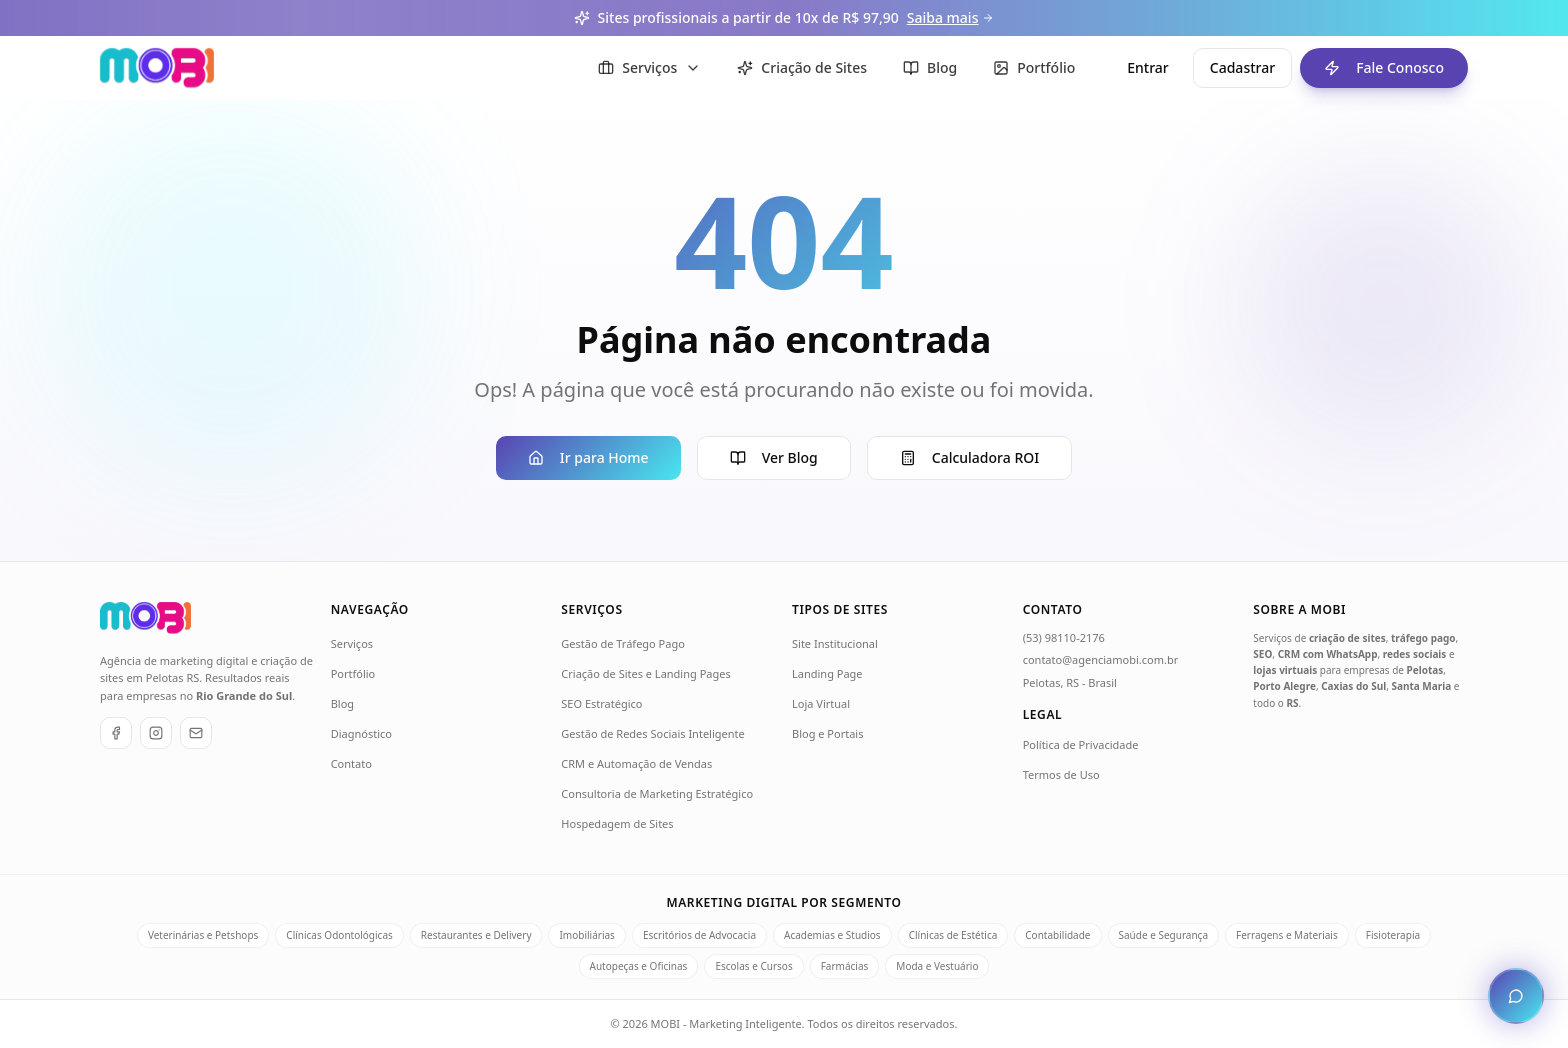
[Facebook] (116, 733)
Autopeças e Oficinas (639, 966)
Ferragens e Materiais (1287, 935)
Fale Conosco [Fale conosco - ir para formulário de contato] (1372, 68)
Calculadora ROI (969, 457)
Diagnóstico (361, 733)
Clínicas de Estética (953, 935)
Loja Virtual (821, 703)
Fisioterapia (1393, 935)
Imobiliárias (586, 935)
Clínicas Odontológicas (339, 935)
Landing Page (827, 673)
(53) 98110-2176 (1064, 637)
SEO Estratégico (601, 703)
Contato (351, 763)
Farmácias (845, 966)
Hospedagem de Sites (617, 823)
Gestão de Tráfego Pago (623, 643)
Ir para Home (588, 457)
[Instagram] (156, 733)
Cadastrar (1242, 67)
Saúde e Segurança (1164, 935)
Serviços (352, 643)
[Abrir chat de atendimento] (1516, 996)
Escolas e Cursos (753, 966)
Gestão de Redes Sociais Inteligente (652, 733)
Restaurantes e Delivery (476, 935)
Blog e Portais (827, 733)
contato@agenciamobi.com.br (1101, 659)
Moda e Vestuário (937, 966)
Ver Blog (774, 457)
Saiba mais (951, 17)
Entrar (1148, 67)
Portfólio (353, 673)
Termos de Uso (1061, 774)
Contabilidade (1057, 935)
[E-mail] (196, 733)
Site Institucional (835, 643)
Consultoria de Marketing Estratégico (657, 793)
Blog (342, 703)
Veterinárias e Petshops (203, 935)
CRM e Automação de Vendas (636, 763)
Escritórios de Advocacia (699, 935)
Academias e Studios (832, 935)
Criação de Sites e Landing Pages (645, 673)
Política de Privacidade (1081, 744)
